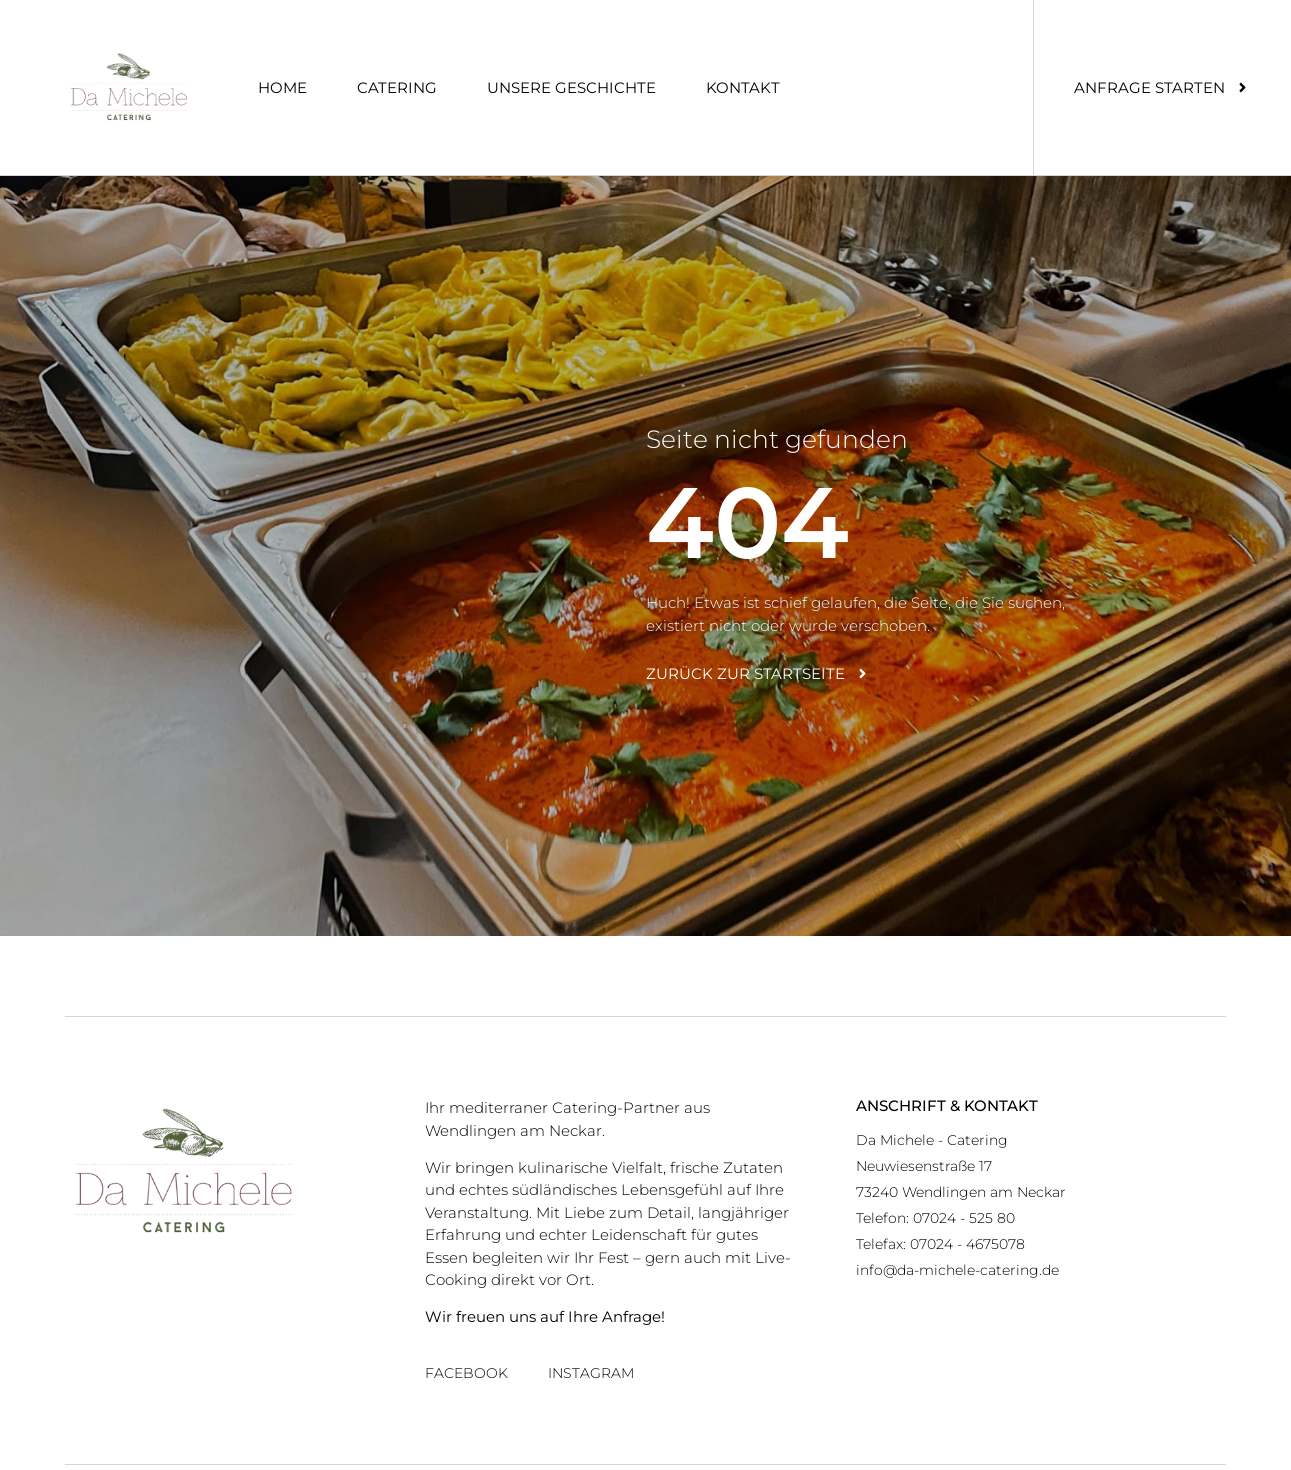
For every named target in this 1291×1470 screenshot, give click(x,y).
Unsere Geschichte (571, 87)
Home (282, 87)
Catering (397, 87)
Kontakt (743, 87)
